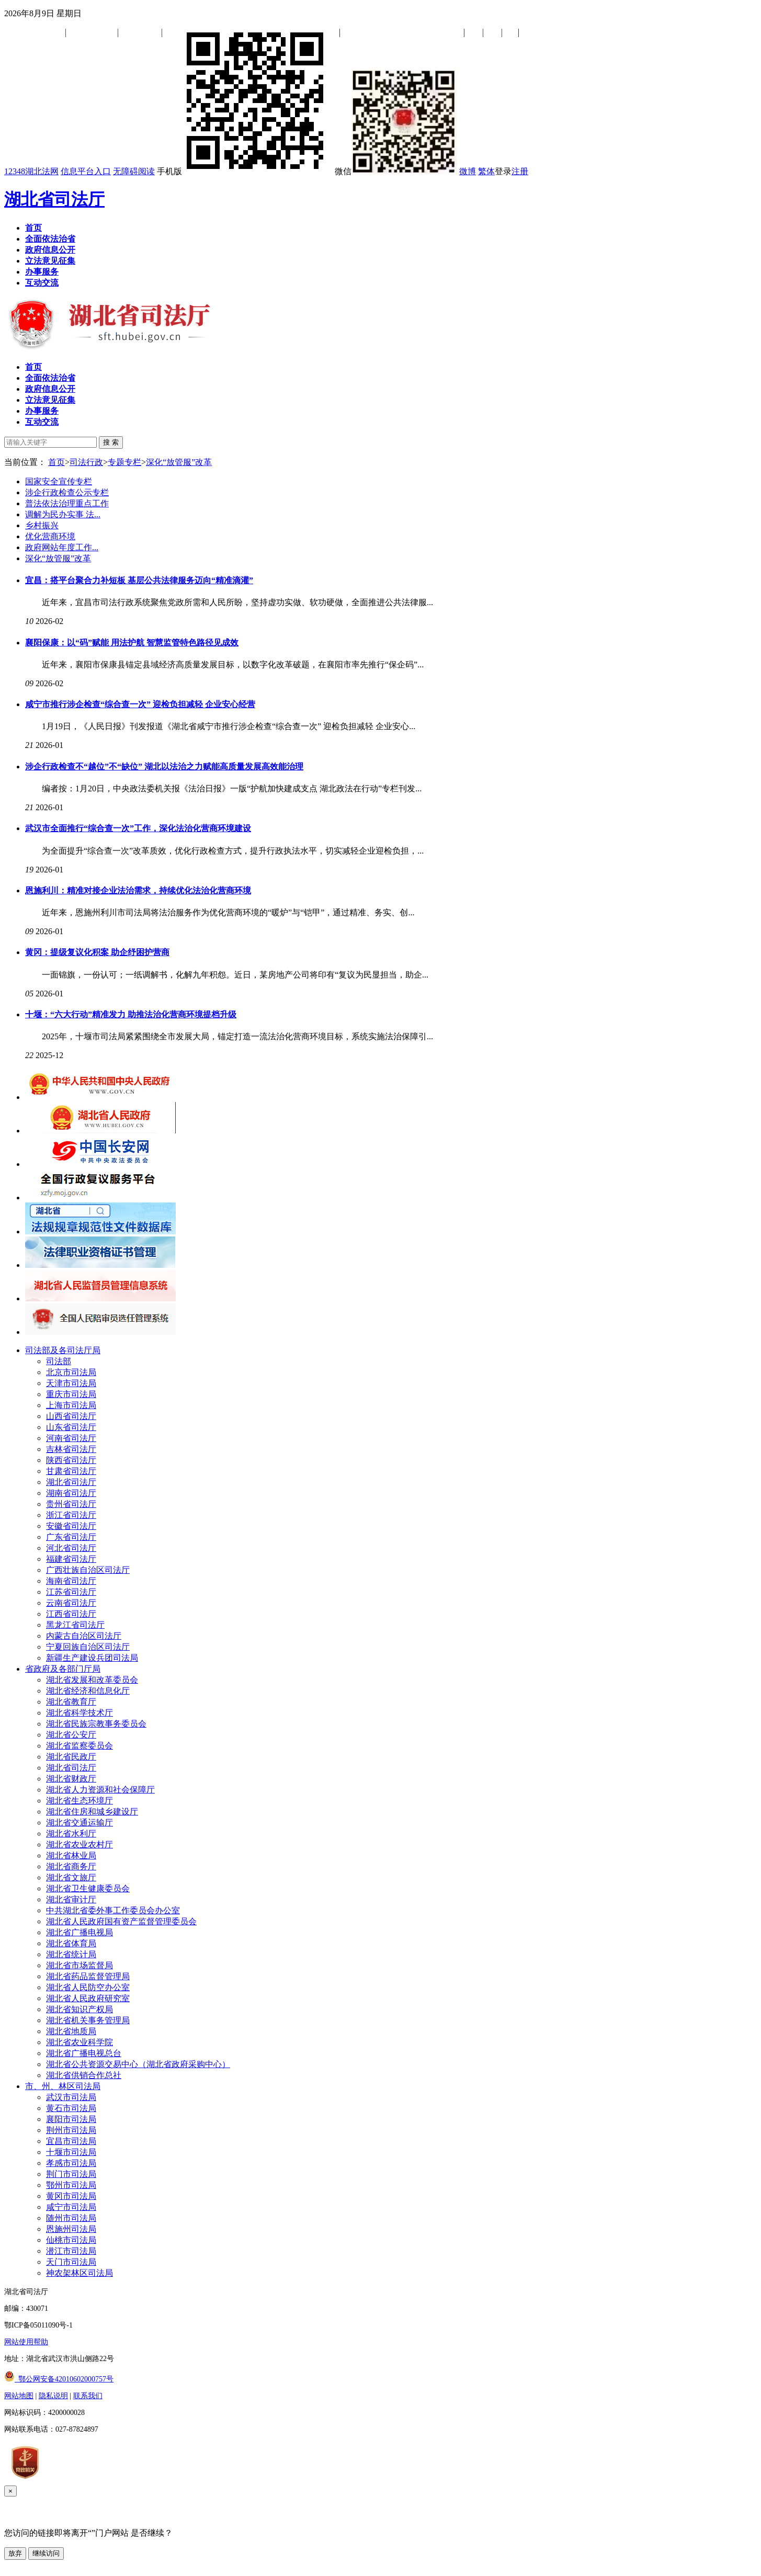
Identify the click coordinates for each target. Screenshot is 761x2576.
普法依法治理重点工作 (67, 503)
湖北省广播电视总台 (83, 2053)
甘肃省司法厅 (71, 1471)
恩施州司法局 (71, 2229)
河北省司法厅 (71, 1548)
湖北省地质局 (71, 2031)
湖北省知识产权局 (79, 2009)
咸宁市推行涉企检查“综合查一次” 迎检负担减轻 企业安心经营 (140, 704)
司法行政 (86, 462)
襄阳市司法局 (71, 2119)
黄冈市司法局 (71, 2196)
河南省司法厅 (71, 1438)
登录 (503, 171)
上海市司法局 (71, 1405)
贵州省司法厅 (71, 1504)
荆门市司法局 (71, 2174)
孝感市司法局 (71, 2163)
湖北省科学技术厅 (79, 1712)
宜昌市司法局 (71, 2141)
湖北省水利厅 (71, 1833)
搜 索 (111, 442)
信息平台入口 (86, 171)
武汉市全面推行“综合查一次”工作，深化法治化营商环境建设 (138, 828)
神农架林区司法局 (79, 2272)
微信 (396, 171)
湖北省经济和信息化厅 (88, 1690)
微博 (467, 171)
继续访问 (46, 2553)
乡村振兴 (42, 525)
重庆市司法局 (71, 1394)
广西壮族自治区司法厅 (88, 1569)
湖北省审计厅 (71, 1899)
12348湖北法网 (31, 171)
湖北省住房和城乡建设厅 (92, 1811)
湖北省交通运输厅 (79, 1822)
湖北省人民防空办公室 (88, 1987)
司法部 (58, 1361)
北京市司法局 (71, 1372)
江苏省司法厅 (71, 1591)
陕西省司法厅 (71, 1460)
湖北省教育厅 (71, 1701)
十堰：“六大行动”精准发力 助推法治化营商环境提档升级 (130, 1014)
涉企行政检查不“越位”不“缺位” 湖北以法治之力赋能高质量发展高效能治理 (164, 766)
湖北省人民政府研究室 (88, 1998)
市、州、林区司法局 (62, 2086)
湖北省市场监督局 (79, 1965)
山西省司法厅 (71, 1416)
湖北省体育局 (71, 1943)
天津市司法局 (71, 1383)
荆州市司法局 (71, 2130)
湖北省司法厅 (54, 199)
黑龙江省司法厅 (75, 1624)
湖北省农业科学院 (79, 2042)
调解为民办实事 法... (62, 514)
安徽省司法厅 (71, 1526)
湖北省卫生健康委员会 (88, 1888)
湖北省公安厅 (71, 1734)
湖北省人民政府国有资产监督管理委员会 (121, 1921)
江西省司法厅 (71, 1613)
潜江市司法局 (71, 2250)
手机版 (245, 171)
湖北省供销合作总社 (83, 2075)
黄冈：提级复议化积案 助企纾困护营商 (97, 952)
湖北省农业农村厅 (79, 1844)
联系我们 (88, 2396)
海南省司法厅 (71, 1580)
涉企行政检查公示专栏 (67, 492)
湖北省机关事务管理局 (88, 2020)
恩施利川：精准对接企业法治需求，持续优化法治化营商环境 (138, 890)
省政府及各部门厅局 (62, 1668)
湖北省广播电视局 (79, 1932)
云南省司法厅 (71, 1602)
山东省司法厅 (71, 1427)
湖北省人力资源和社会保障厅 (100, 1789)
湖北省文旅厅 (71, 1877)
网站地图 (18, 2396)
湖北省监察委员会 (79, 1745)
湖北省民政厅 (71, 1756)
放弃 (15, 2553)
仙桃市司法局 (71, 2239)
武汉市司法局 (71, 2097)
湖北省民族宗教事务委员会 (96, 1723)
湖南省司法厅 (71, 1493)
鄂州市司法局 (71, 2185)
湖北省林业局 (71, 1855)
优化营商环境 (50, 536)
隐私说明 (53, 2396)
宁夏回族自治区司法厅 (88, 1646)
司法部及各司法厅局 (62, 1350)
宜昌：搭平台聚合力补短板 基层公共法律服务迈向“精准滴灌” (139, 580)
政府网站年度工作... (61, 547)
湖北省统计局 (71, 1954)
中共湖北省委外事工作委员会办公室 (113, 1910)
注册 (520, 171)
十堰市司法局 (71, 2152)
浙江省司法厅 (71, 1515)
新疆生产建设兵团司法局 (92, 1657)
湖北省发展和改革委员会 (92, 1679)
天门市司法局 (71, 2261)
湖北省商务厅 (71, 1866)
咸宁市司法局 (71, 2207)
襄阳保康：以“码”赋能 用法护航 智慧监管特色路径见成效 (131, 642)
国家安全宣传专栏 (58, 481)
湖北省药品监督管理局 (88, 1976)
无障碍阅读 (134, 171)
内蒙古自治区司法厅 (83, 1635)
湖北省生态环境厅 (79, 1800)
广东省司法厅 (71, 1537)
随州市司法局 (71, 2218)
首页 (56, 462)
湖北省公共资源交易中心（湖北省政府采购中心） (138, 2064)
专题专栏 (124, 462)
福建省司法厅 (71, 1558)
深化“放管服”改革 (179, 462)
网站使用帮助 (26, 2342)
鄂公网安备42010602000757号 (58, 2379)
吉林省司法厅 (71, 1449)
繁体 (486, 171)
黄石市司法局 (71, 2108)
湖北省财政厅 (71, 1778)
